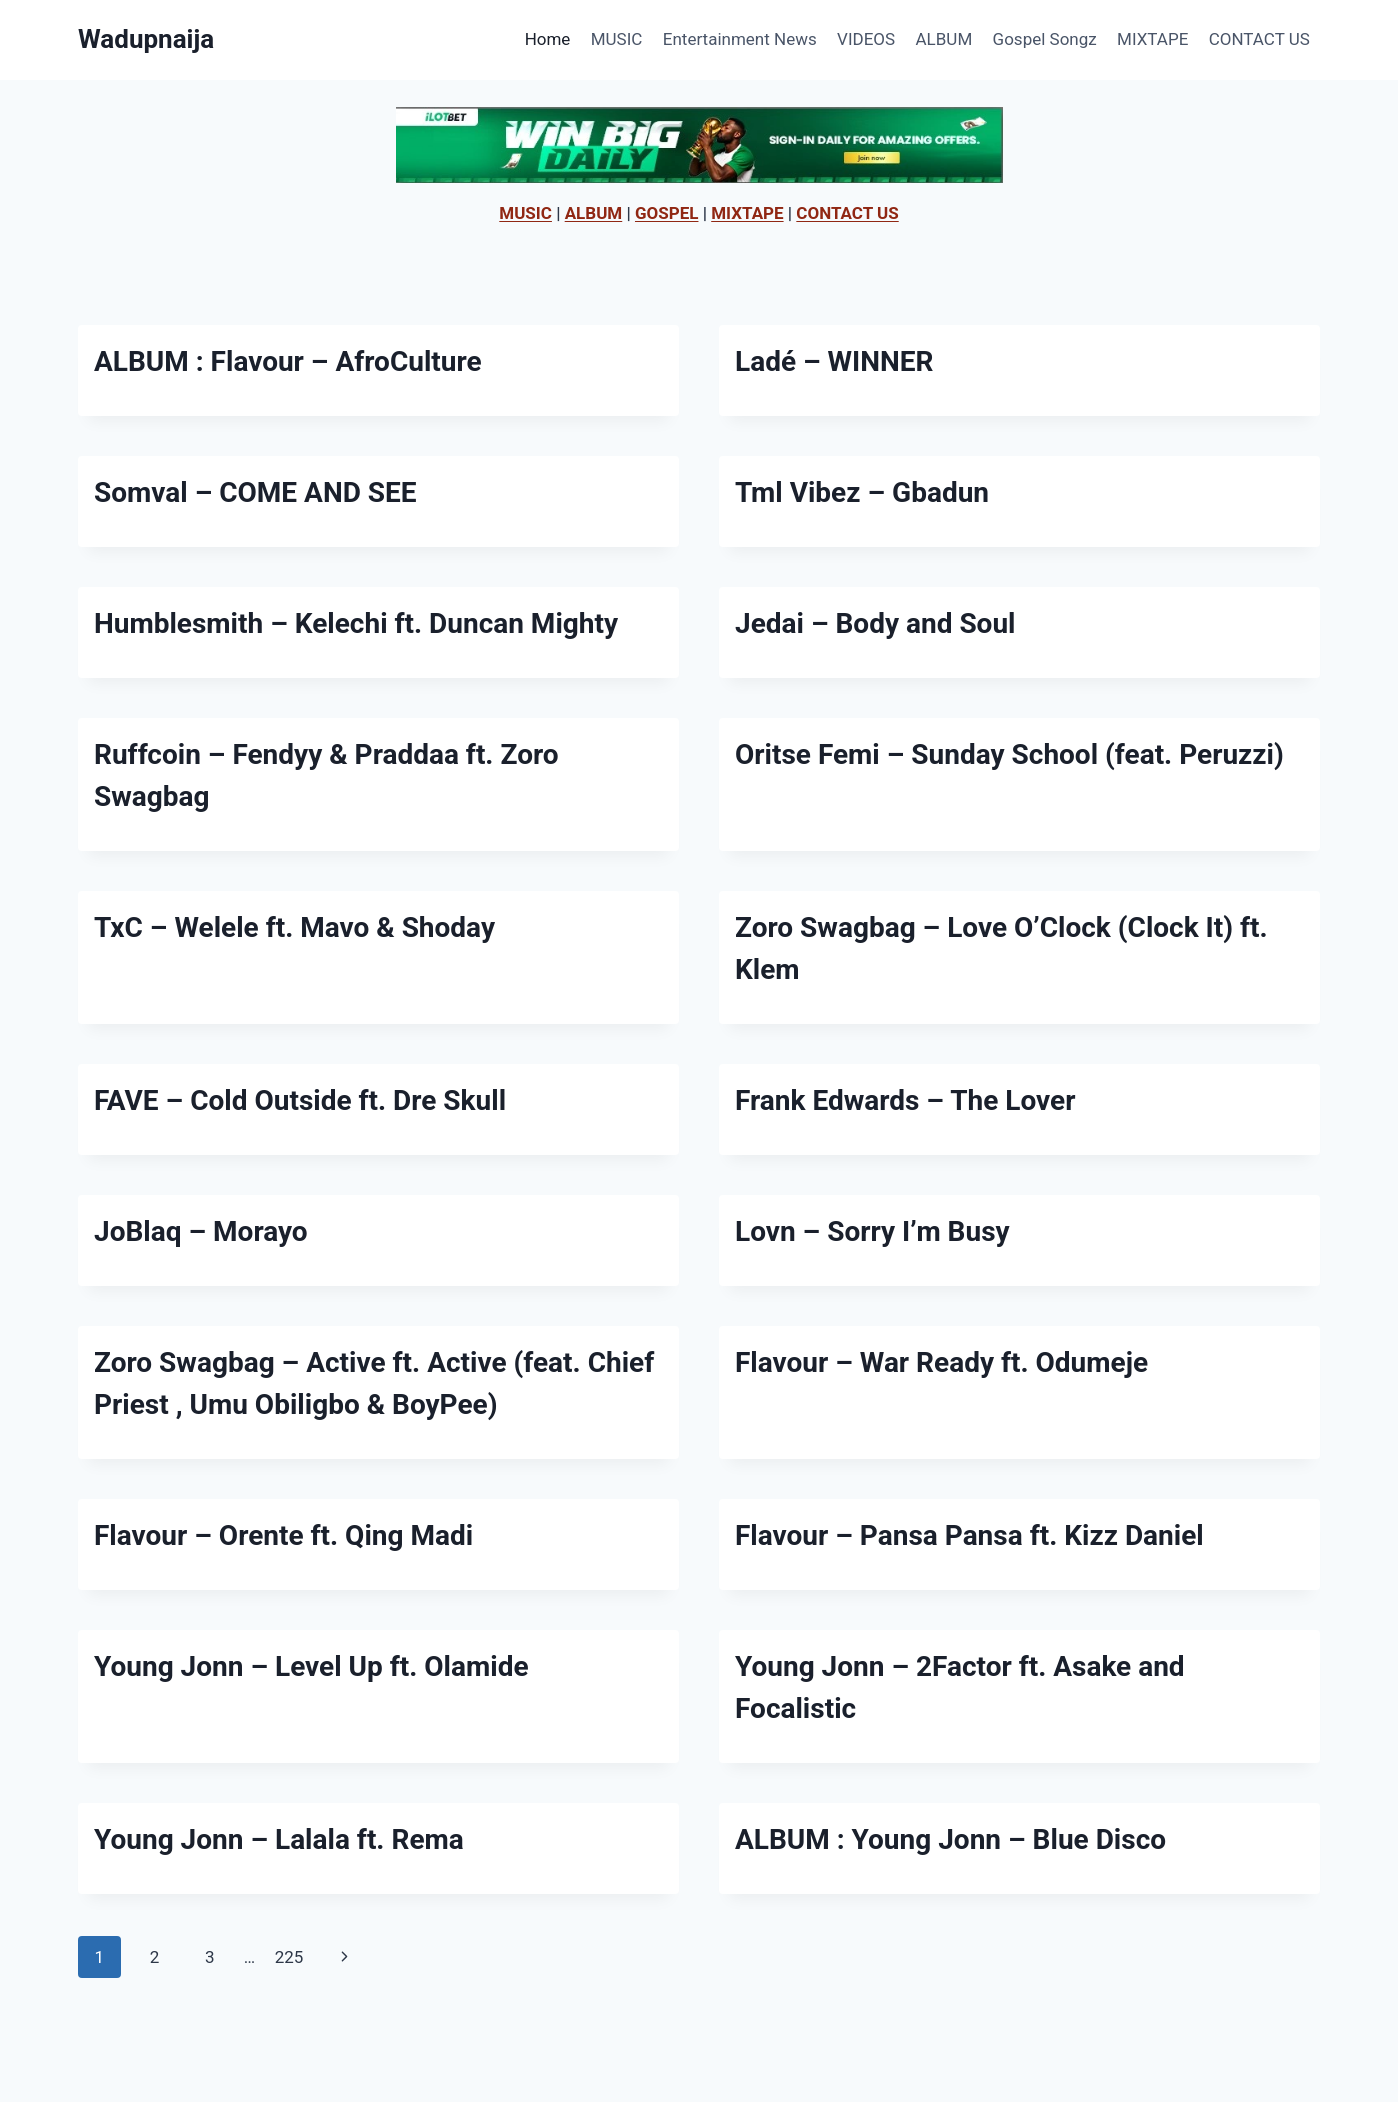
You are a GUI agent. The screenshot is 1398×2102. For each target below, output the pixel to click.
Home (548, 39)
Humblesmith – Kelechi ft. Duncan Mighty (356, 623)
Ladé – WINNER (834, 361)
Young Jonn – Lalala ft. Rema (279, 1839)
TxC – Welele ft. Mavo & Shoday (294, 927)
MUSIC (617, 39)
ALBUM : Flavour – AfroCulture (288, 361)
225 (289, 1957)
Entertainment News (740, 39)
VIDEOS (866, 39)
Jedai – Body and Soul (875, 623)
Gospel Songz (1045, 39)
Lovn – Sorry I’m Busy (872, 1231)
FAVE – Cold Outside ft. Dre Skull (300, 1100)
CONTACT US (1259, 39)
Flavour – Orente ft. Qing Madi (283, 1535)
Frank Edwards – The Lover (905, 1100)
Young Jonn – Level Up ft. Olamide (311, 1666)
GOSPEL (667, 213)
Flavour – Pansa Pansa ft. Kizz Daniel (969, 1535)
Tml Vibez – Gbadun (862, 492)
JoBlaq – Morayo (201, 1231)
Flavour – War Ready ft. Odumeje (941, 1362)
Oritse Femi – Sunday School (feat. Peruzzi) (1009, 754)
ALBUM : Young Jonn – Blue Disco (950, 1839)
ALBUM (944, 39)
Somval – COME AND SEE (255, 492)
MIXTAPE (1152, 39)
